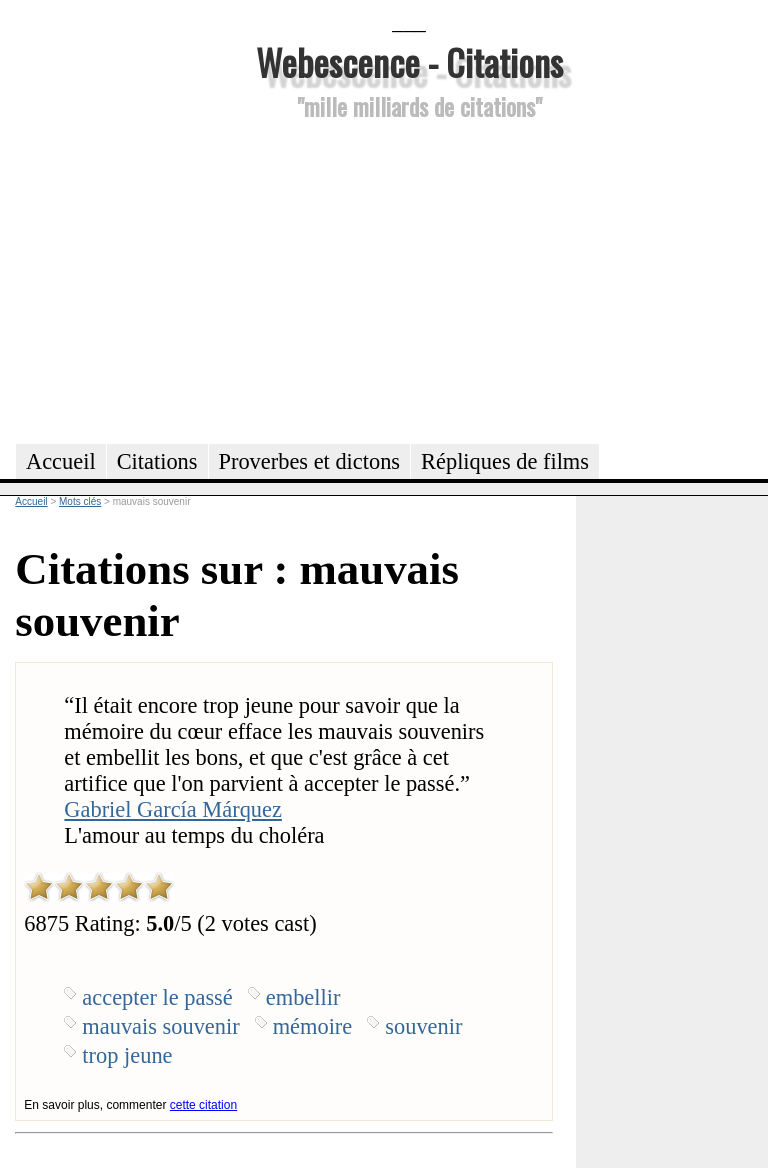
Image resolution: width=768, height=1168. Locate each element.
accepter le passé (157, 997)
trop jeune (127, 1055)
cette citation (203, 1105)
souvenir (423, 1026)
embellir (303, 997)
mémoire (313, 1026)
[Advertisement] (409, 279)
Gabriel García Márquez (173, 809)
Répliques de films (505, 461)
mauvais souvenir (160, 1026)
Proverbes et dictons (310, 461)
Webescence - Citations (409, 61)
